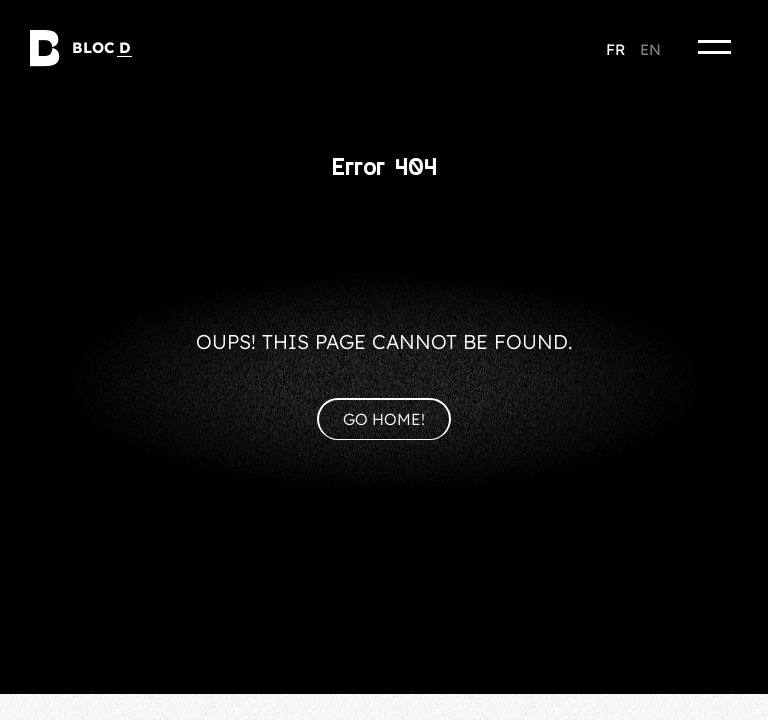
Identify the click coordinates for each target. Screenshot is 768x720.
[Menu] (715, 47)
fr (615, 49)
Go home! (384, 419)
